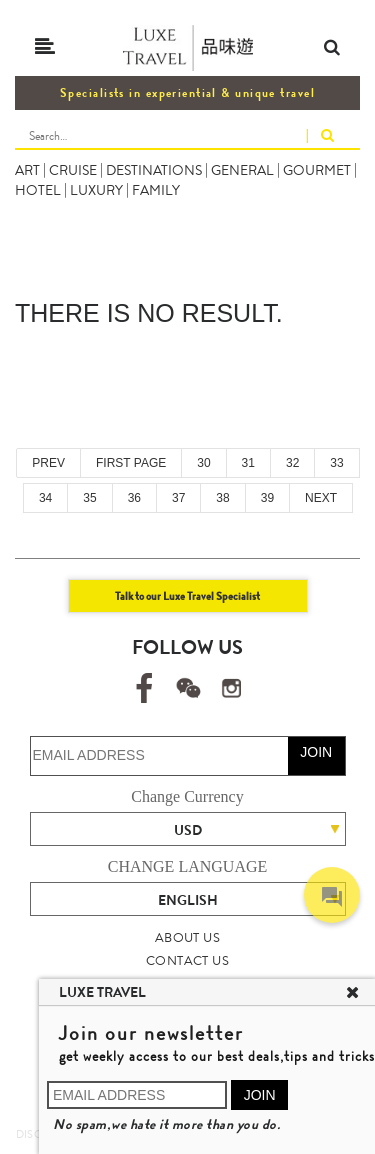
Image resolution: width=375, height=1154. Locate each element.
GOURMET (317, 170)
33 (336, 463)
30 (203, 463)
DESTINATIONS (154, 170)
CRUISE (73, 170)
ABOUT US (187, 937)
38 (222, 498)
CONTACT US (187, 960)
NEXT (321, 498)
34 (45, 498)
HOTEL (38, 190)
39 (267, 498)
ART (27, 170)
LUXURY (96, 190)
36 (134, 498)
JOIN (316, 752)
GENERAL (242, 170)
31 (248, 463)
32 (292, 463)
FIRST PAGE (131, 463)
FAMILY (156, 190)
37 (178, 498)
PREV (48, 463)
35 (89, 498)
